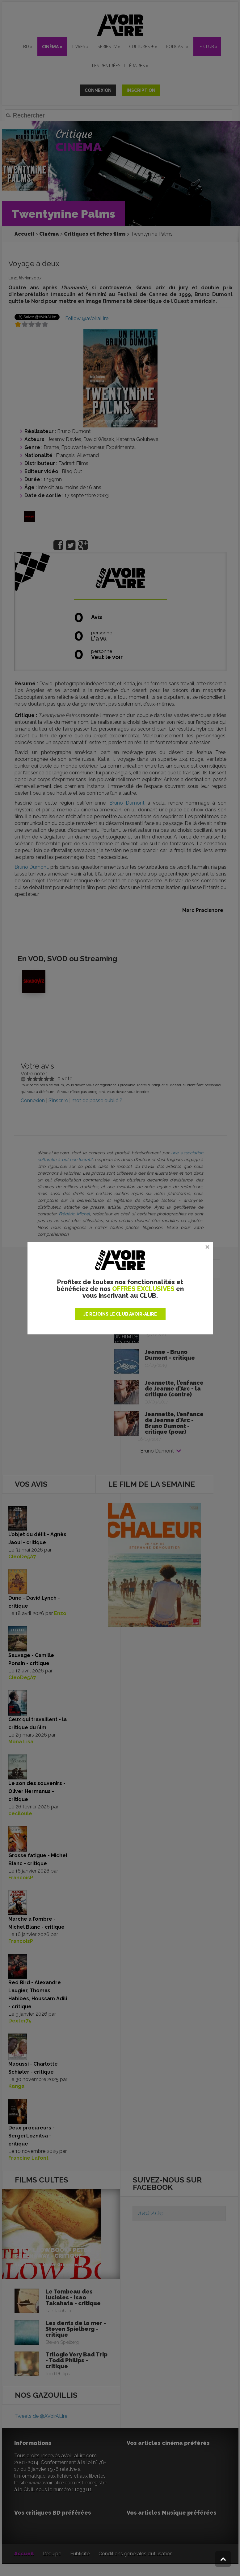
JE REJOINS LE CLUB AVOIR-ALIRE (120, 1314)
